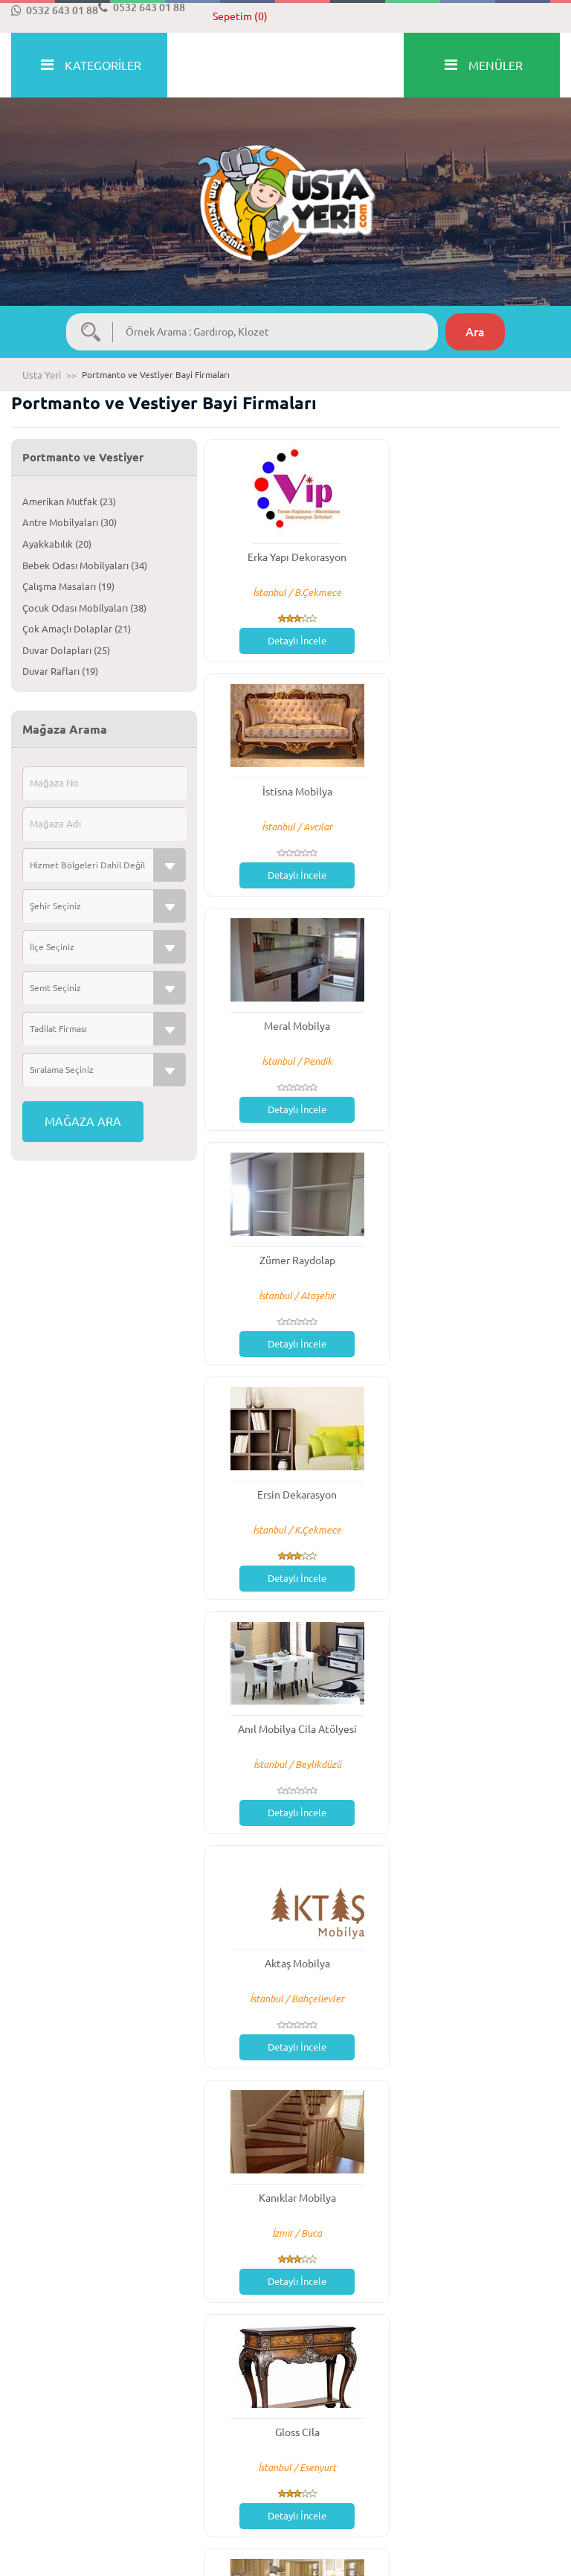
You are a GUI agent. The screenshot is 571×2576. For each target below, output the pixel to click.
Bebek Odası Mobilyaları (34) (84, 565)
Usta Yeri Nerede (475, 2463)
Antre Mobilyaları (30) (69, 522)
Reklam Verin (325, 2463)
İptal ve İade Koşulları (59, 2463)
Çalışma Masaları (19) (68, 586)
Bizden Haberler (189, 2447)
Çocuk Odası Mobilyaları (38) (84, 608)
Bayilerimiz (462, 2447)
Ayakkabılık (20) (56, 544)
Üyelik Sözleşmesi (335, 2431)
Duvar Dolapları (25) (66, 650)
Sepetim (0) (240, 16)
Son (532, 2334)
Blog (164, 2463)
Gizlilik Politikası (332, 2447)
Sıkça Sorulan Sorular (200, 2431)
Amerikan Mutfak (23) (69, 501)
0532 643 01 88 (54, 10)
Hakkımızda (36, 2431)
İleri (475, 2334)
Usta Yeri (41, 375)
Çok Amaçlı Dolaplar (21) (76, 629)
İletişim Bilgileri (473, 2431)
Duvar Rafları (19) (60, 671)
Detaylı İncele (289, 640)
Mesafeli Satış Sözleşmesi (66, 2447)
